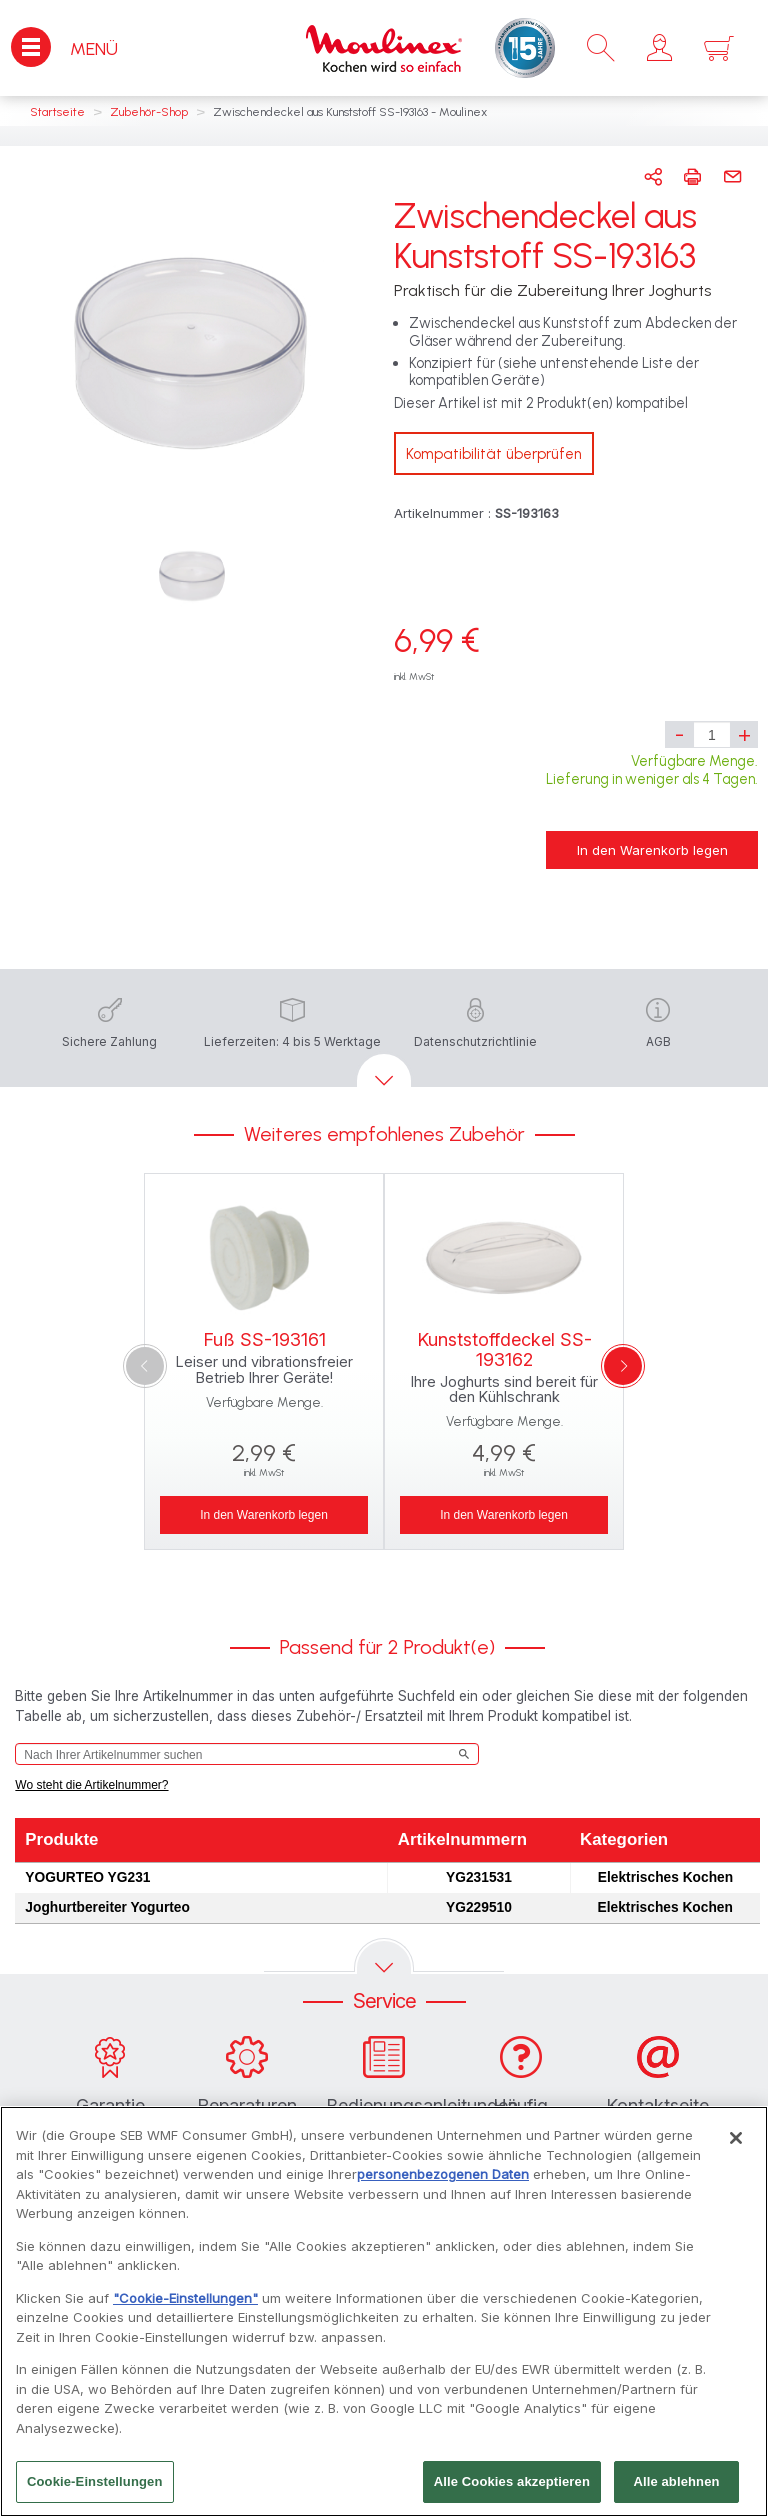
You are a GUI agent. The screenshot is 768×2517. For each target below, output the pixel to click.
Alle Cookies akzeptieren (512, 2491)
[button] (659, 48)
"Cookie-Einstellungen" (185, 2307)
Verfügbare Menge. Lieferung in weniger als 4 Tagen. (652, 769)
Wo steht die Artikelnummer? (91, 1785)
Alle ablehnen (676, 2491)
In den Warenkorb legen (652, 850)
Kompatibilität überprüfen (494, 454)
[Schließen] (736, 2147)
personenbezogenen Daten (443, 2183)
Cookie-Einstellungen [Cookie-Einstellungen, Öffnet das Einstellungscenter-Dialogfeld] (95, 2491)
